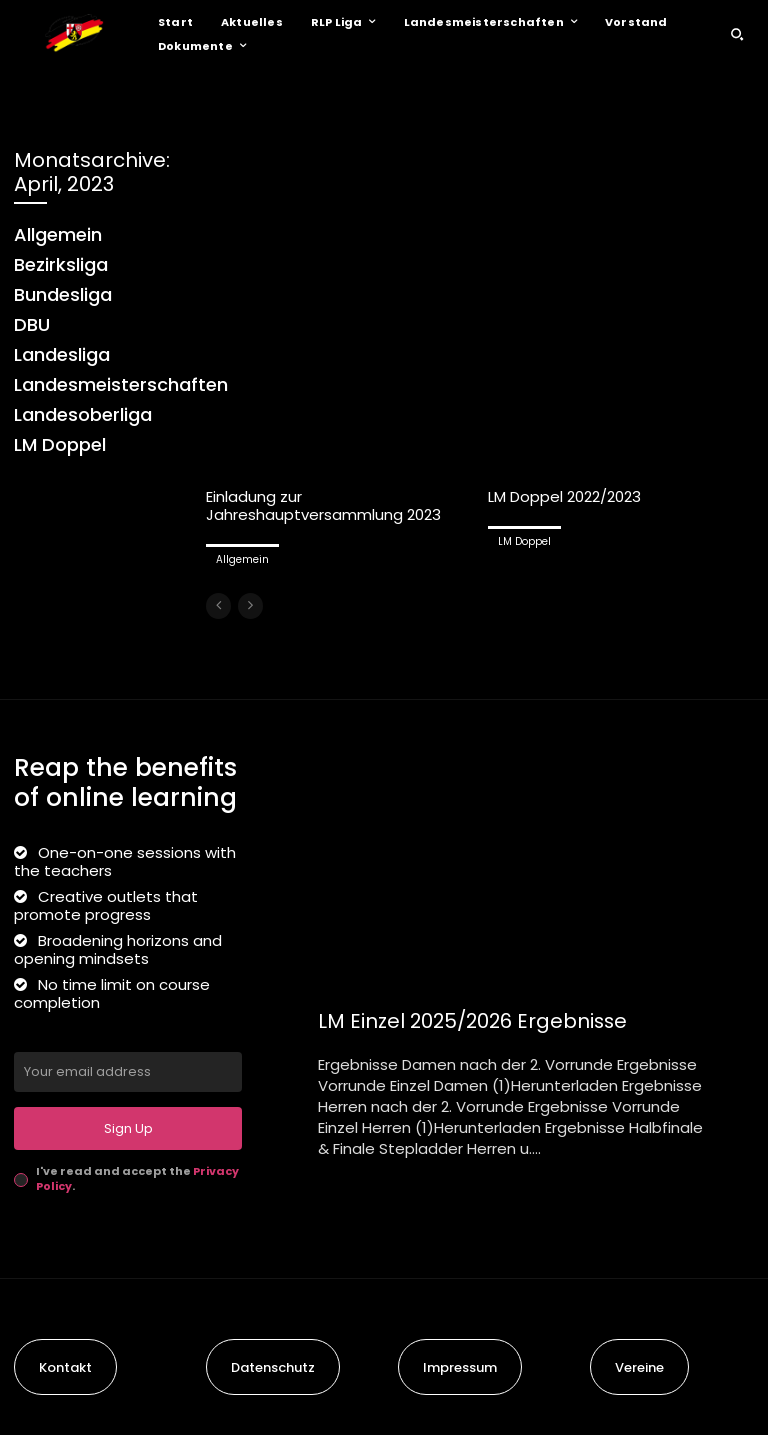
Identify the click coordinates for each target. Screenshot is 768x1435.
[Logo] (74, 34)
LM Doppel (524, 541)
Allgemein (242, 559)
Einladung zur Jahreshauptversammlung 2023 (323, 505)
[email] (128, 1072)
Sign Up (128, 1128)
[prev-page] (218, 606)
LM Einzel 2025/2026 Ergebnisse (476, 1022)
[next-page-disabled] (250, 606)
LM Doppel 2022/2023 (564, 496)
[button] (737, 34)
